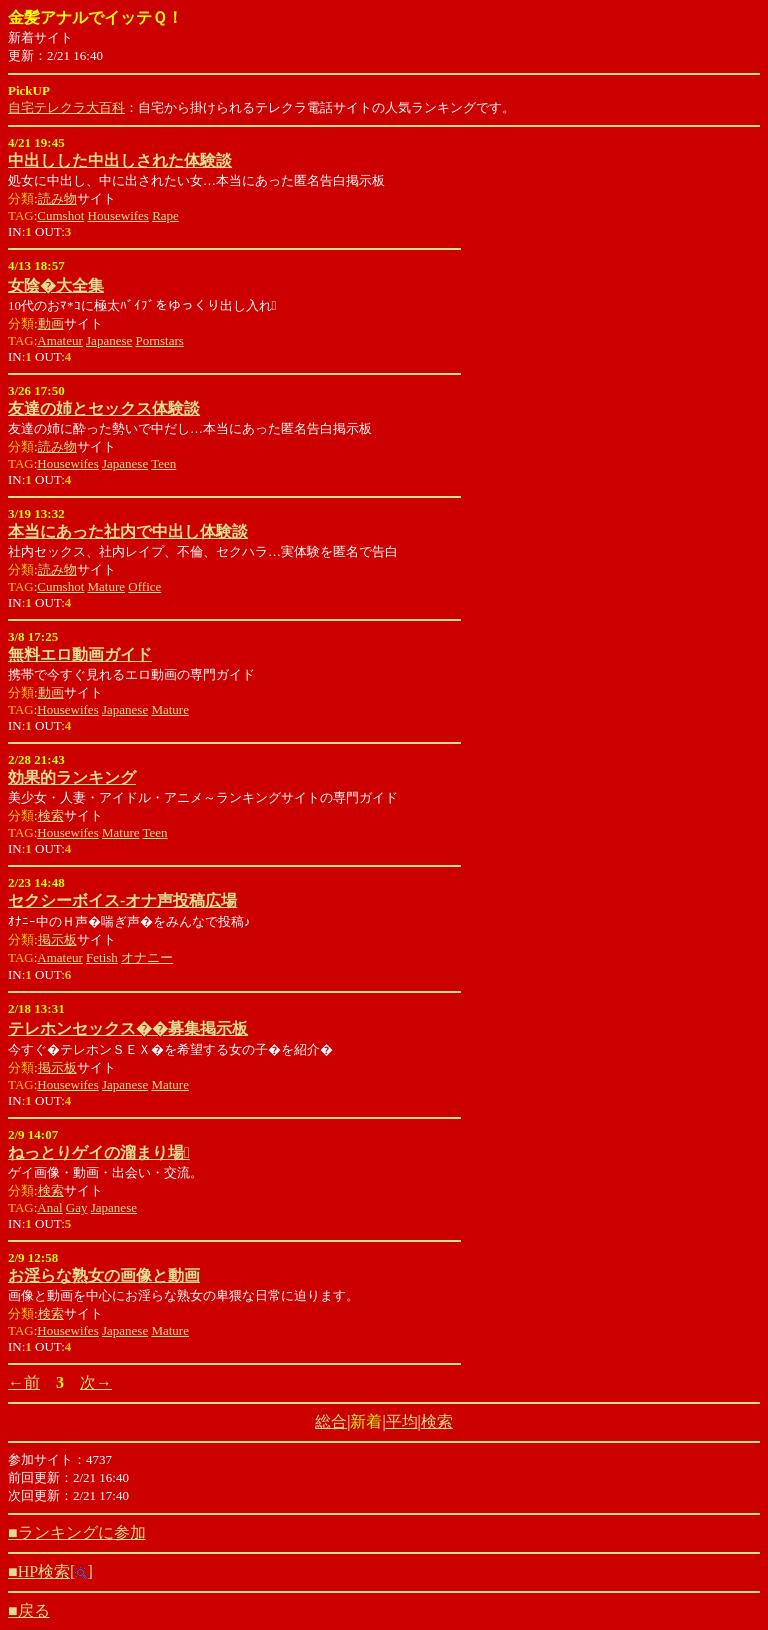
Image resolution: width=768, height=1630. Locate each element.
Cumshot (60, 215)
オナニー (147, 957)
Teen (163, 463)
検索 (51, 815)
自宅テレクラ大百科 (66, 107)
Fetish (102, 957)
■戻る (29, 1610)
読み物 (57, 198)
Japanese (109, 340)
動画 (51, 323)
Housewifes (118, 215)
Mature (107, 586)
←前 (24, 1382)
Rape (165, 215)
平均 (402, 1421)
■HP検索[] (50, 1571)
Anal (49, 1207)
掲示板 (57, 939)
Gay (77, 1207)
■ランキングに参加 (77, 1532)
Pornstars (160, 340)
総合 (331, 1421)
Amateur (59, 340)
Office (144, 586)
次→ (96, 1382)
